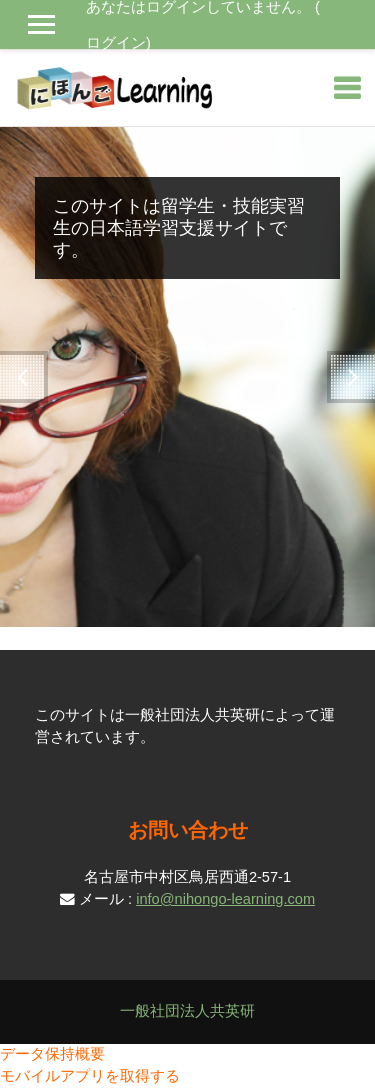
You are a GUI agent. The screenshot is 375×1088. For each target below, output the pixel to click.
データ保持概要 (52, 1054)
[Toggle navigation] (347, 88)
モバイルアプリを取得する (90, 1076)
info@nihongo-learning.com (225, 899)
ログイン (116, 43)
